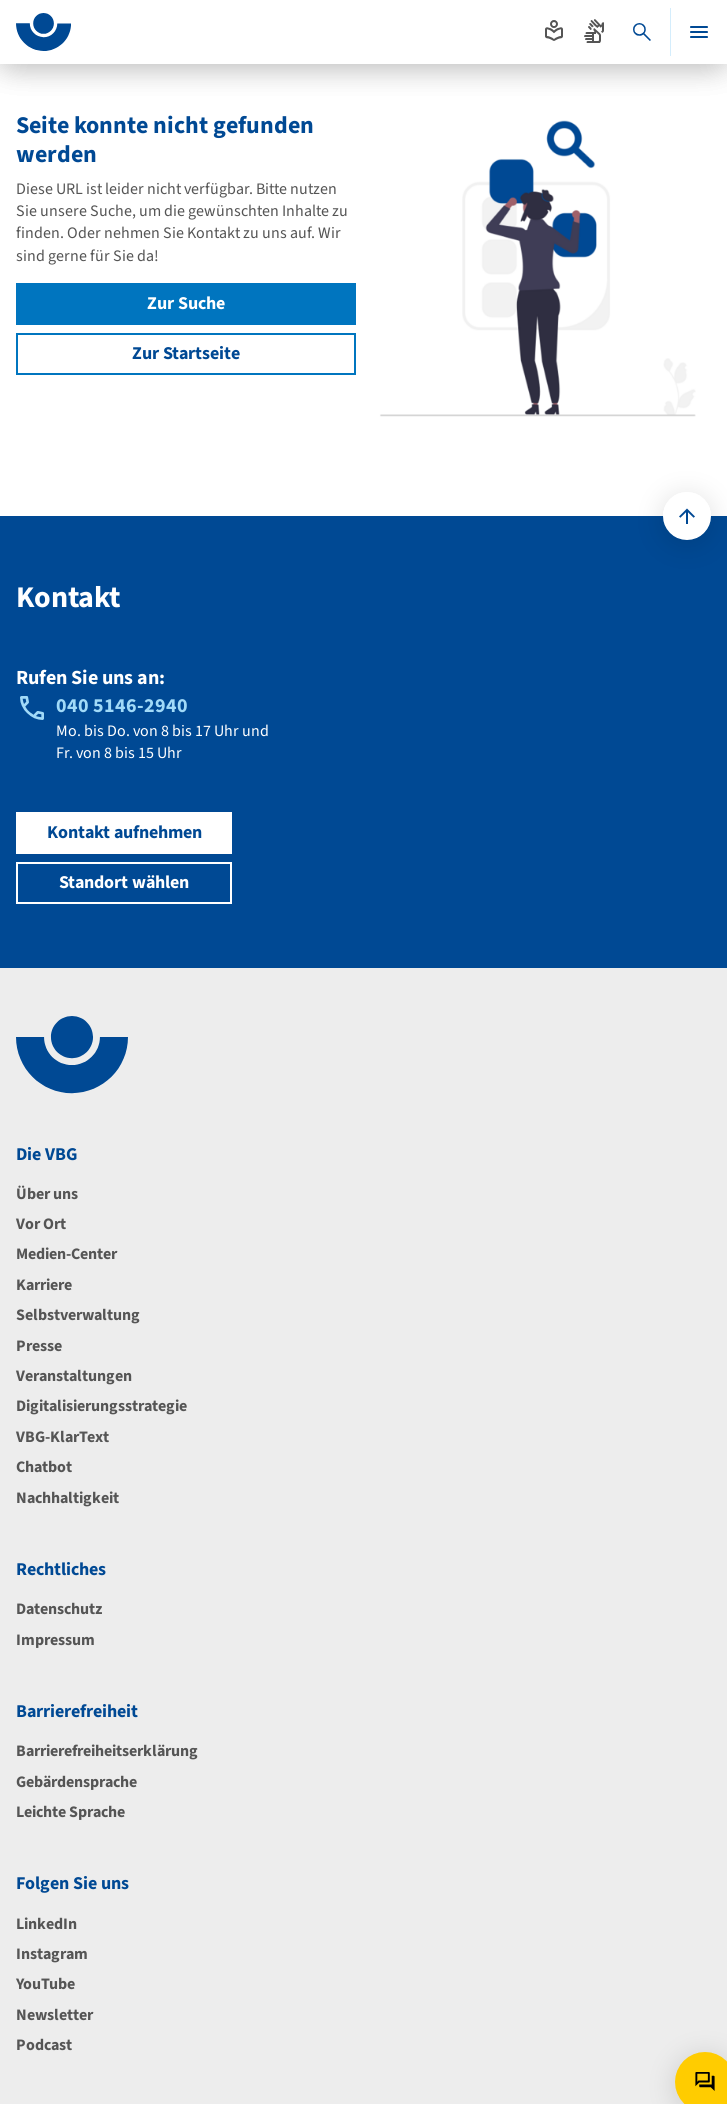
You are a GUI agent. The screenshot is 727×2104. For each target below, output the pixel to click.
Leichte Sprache (70, 1812)
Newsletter (54, 2015)
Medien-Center (66, 1254)
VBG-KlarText (62, 1437)
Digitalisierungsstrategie (101, 1406)
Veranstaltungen (74, 1376)
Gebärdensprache (76, 1782)
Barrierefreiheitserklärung (107, 1751)
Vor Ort (41, 1224)
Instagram (52, 1954)
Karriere (44, 1285)
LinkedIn (46, 1924)
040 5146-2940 (122, 706)
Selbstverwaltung (78, 1315)
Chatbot (44, 1467)
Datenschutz (59, 1609)
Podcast (44, 2045)
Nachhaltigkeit (67, 1498)
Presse (39, 1346)
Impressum (55, 1640)
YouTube (45, 1984)
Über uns (47, 1194)
